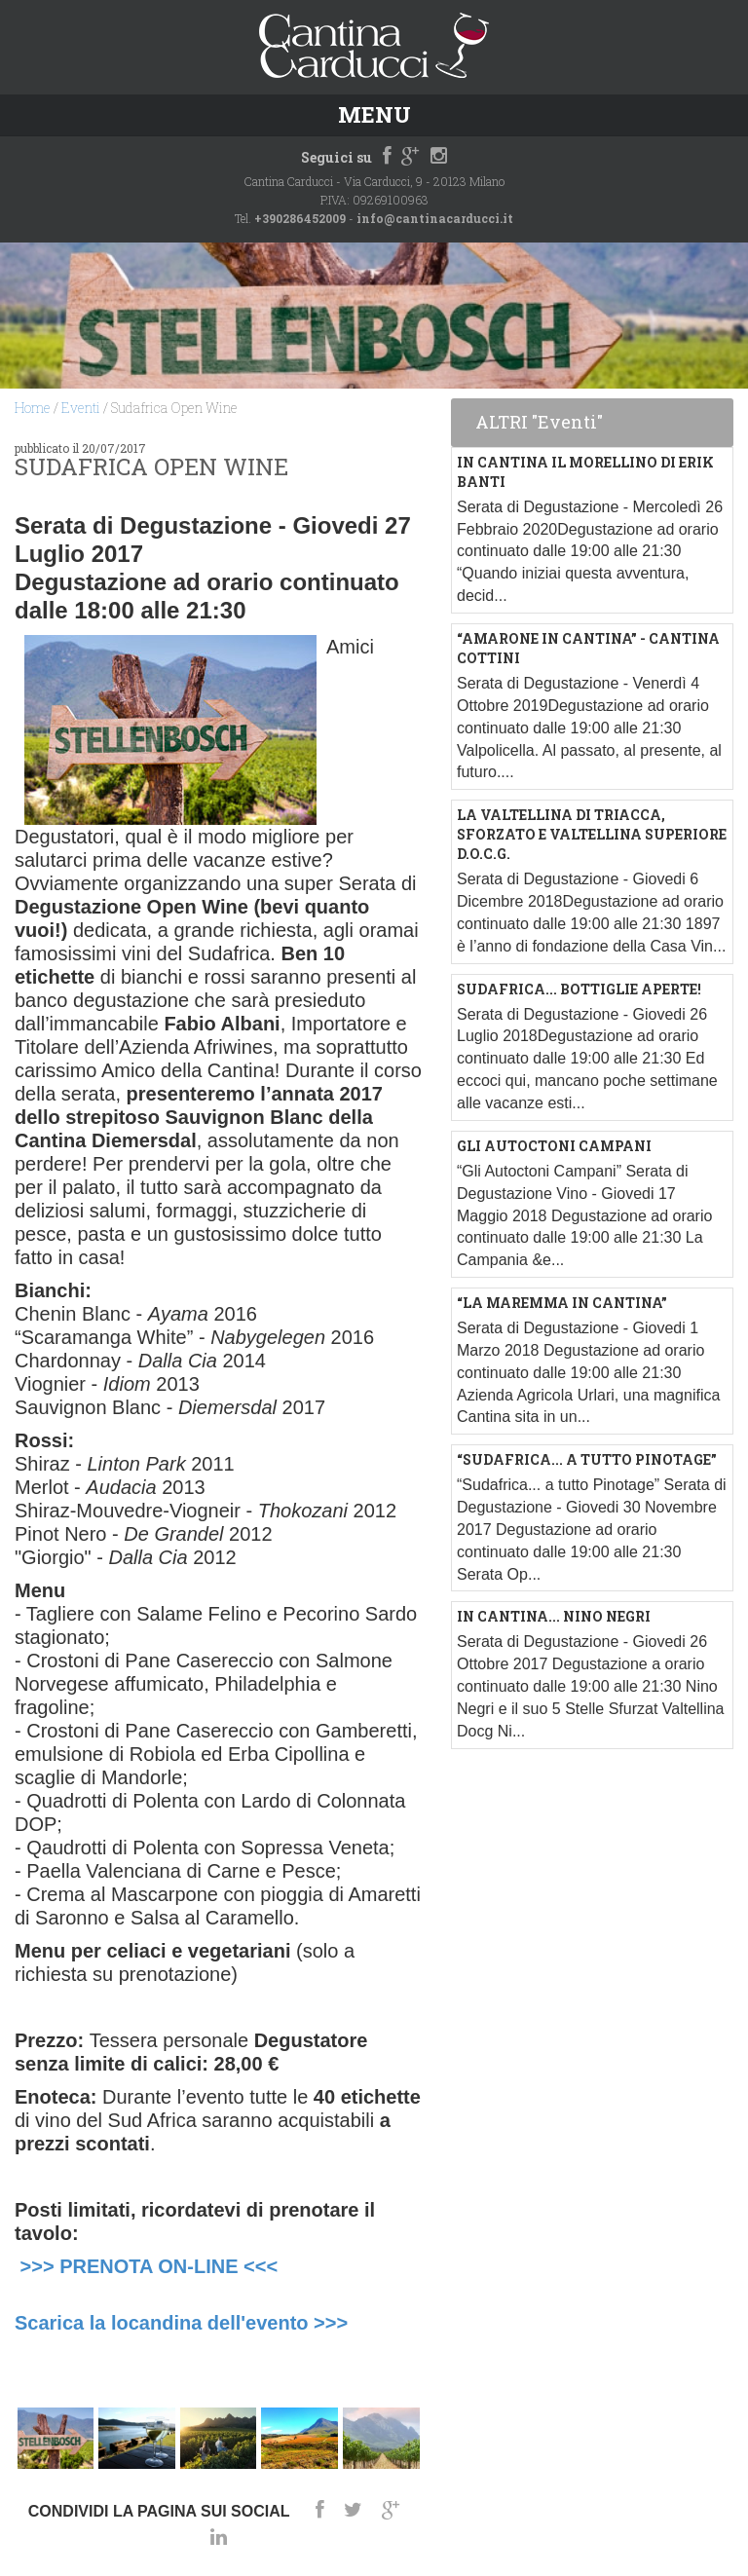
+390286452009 (300, 218)
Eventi (80, 407)
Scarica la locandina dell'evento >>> (181, 2322)
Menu (374, 114)
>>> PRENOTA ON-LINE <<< (149, 2266)
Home (33, 407)
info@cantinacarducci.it (434, 218)
